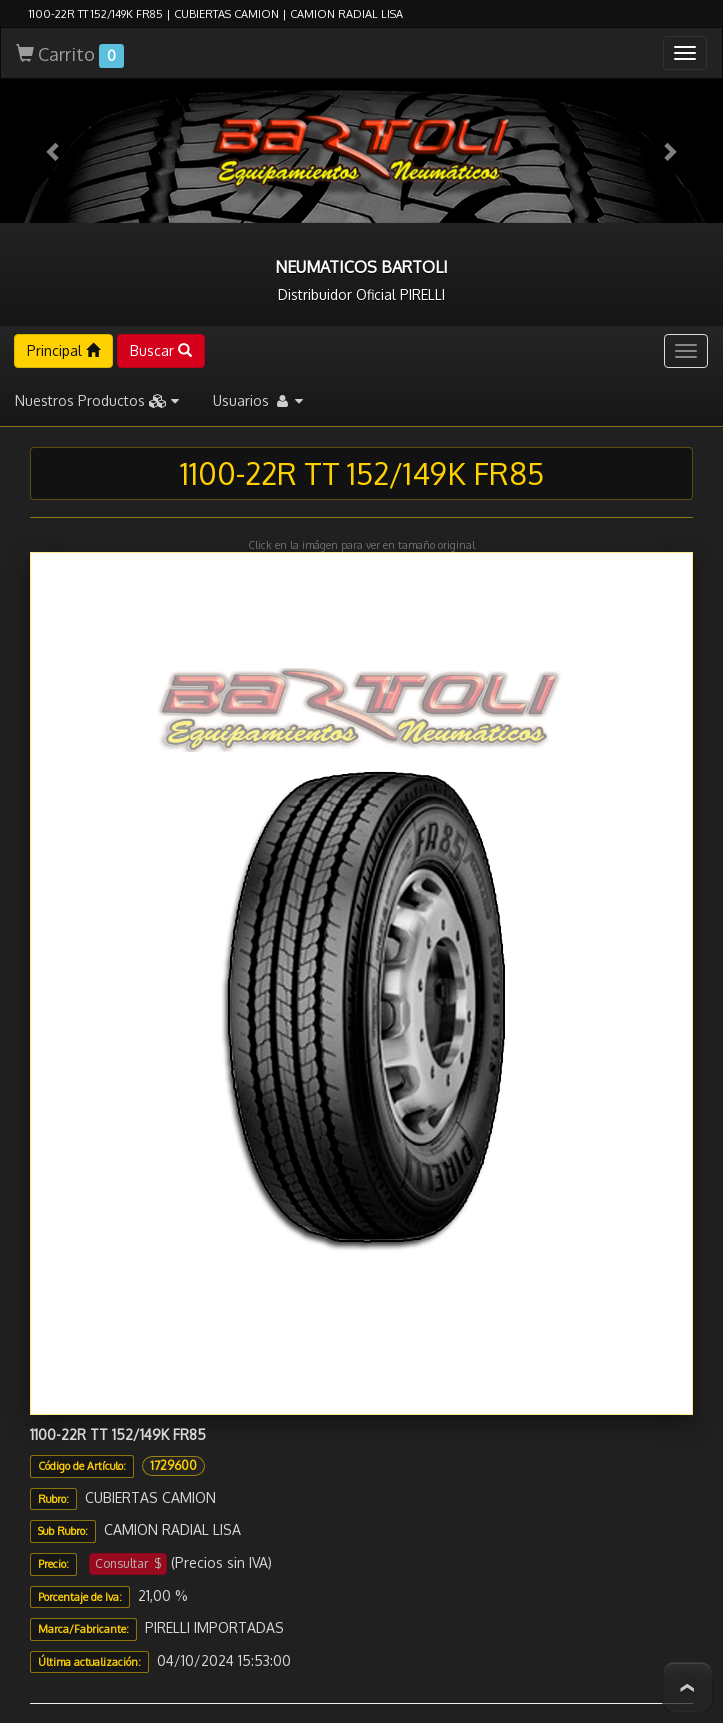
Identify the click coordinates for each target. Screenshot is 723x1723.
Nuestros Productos (97, 333)
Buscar (161, 283)
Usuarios (258, 333)
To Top (687, 1687)
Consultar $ (128, 1496)
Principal (63, 283)
